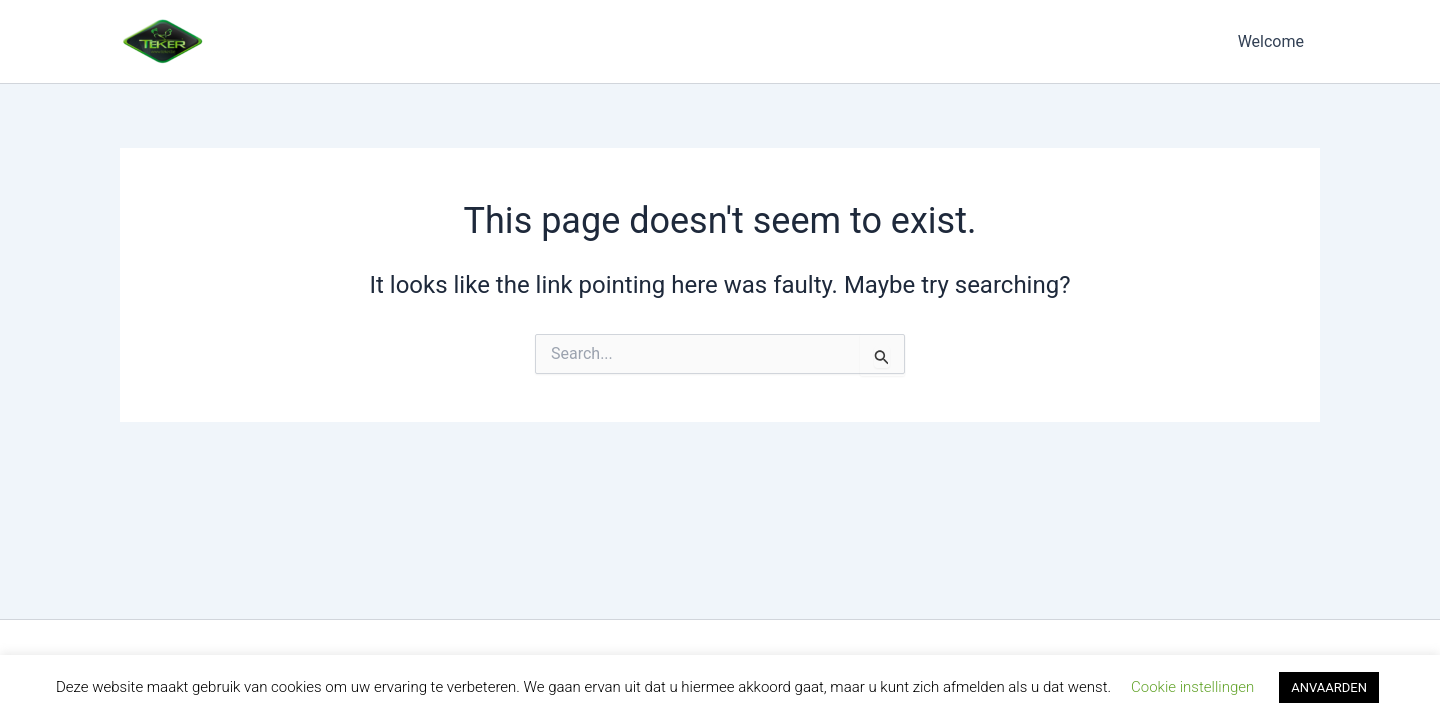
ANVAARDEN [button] (1329, 687)
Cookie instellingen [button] (1192, 687)
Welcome (1271, 41)
